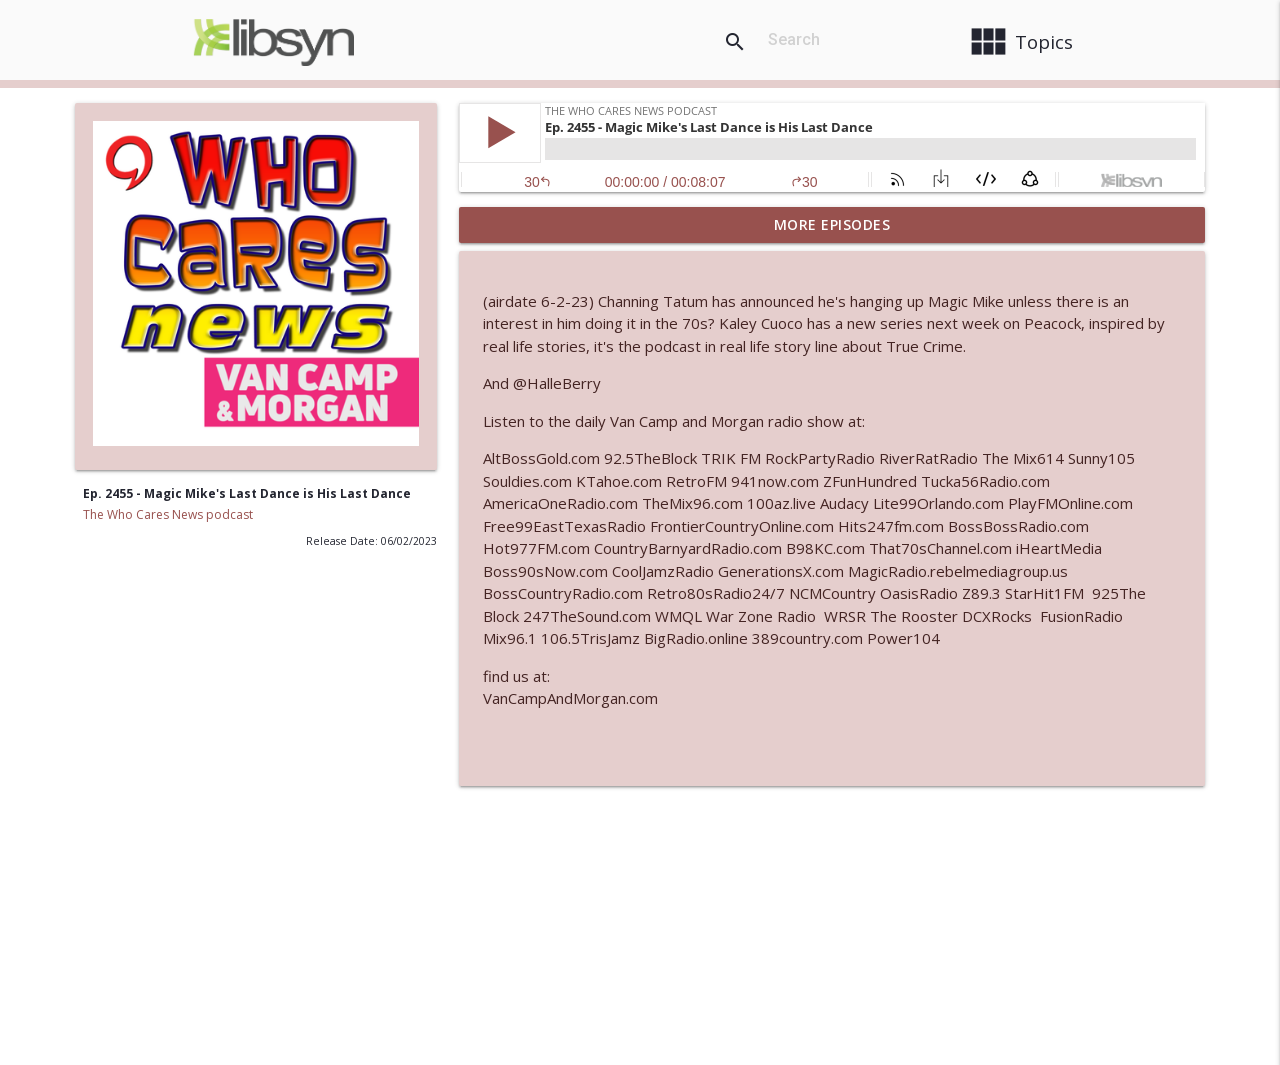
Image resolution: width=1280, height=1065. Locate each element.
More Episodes (832, 224)
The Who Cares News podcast (168, 514)
